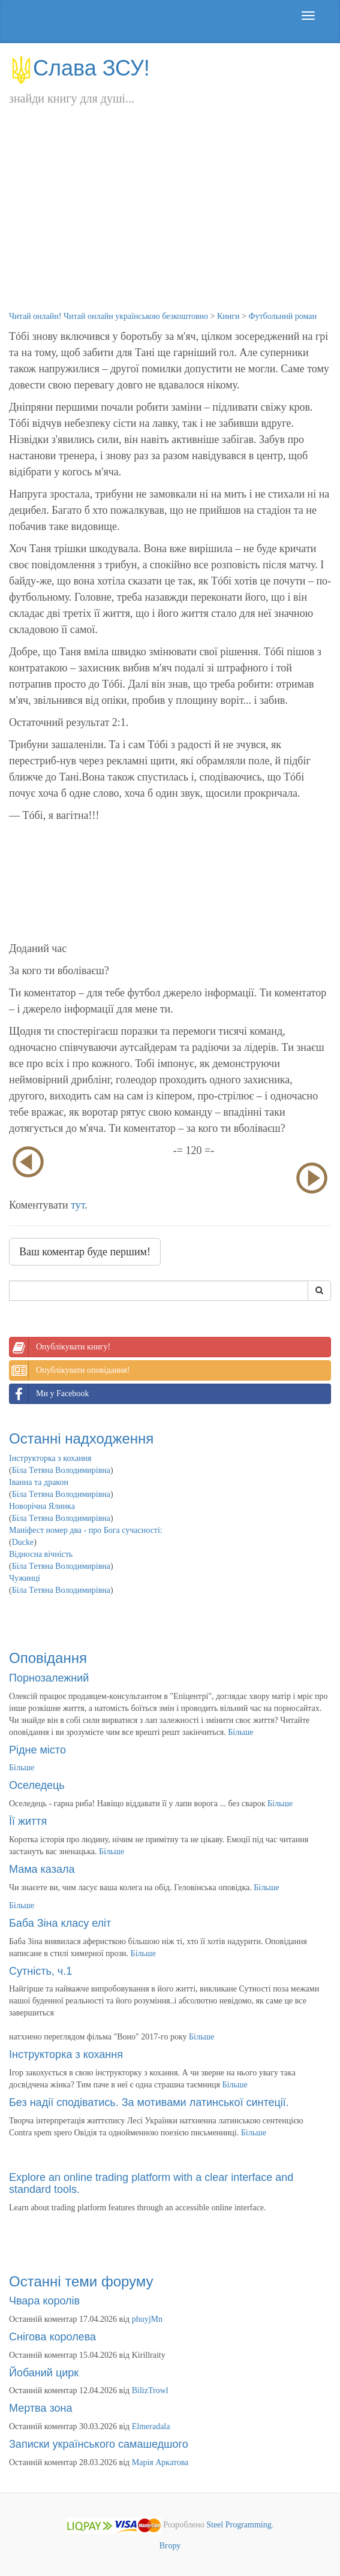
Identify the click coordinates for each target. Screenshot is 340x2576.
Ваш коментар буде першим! (85, 1252)
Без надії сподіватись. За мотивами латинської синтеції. (149, 2102)
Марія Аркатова (160, 2462)
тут (78, 1205)
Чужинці (24, 1578)
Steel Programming (239, 2524)
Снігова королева (52, 2337)
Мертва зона (40, 2408)
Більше (240, 1732)
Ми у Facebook (49, 1393)
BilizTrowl (150, 2390)
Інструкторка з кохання (50, 1458)
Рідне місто (37, 1750)
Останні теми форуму (81, 2281)
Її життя (28, 1821)
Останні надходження (81, 1438)
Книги (228, 316)
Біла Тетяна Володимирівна (61, 1470)
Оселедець (37, 1785)
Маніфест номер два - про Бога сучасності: (86, 1530)
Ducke (23, 1542)
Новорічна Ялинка (42, 1506)
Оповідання (48, 1658)
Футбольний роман (282, 316)
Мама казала (41, 1869)
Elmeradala (151, 2426)
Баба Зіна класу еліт (60, 1923)
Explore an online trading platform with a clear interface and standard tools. (151, 2183)
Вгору (170, 2545)
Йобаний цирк (44, 2373)
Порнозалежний (49, 1678)
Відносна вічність (41, 1554)
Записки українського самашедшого (98, 2444)
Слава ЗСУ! (79, 68)
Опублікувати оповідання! (70, 1370)
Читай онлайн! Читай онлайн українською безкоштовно (108, 316)
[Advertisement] (170, 221)
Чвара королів (44, 2301)
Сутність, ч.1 (40, 1971)
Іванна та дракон (38, 1482)
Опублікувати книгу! (60, 1347)
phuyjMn (147, 2319)
